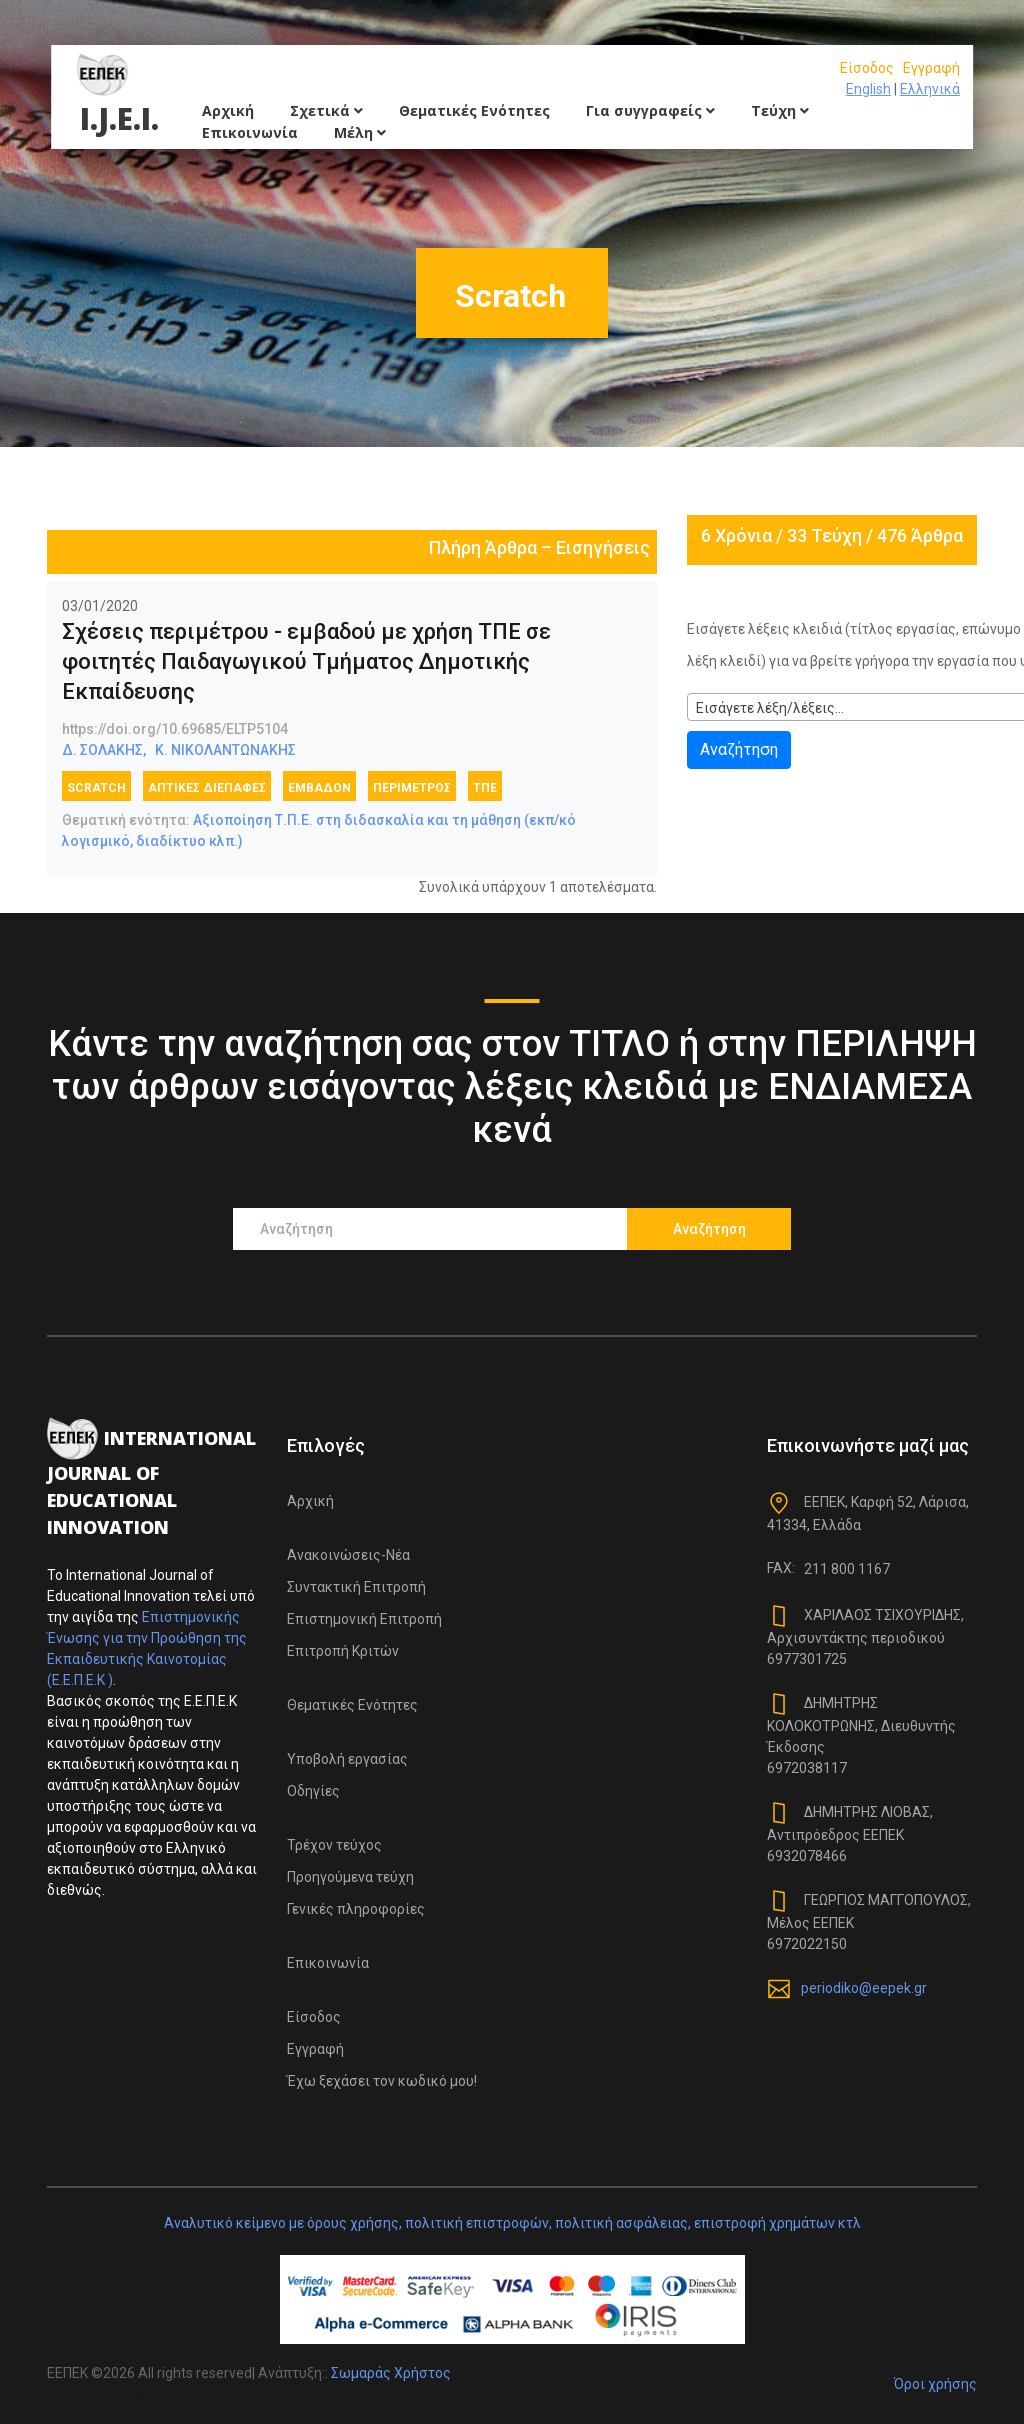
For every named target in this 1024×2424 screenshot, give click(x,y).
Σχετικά (326, 110)
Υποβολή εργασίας (347, 1759)
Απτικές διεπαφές (207, 788)
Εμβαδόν (319, 788)
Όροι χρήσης (935, 2384)
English (868, 89)
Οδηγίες (313, 1791)
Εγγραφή (931, 68)
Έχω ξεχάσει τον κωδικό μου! (382, 2081)
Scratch (96, 788)
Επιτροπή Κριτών (343, 1651)
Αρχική (228, 110)
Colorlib (281, 2394)
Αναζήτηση (739, 749)
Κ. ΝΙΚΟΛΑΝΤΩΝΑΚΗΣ (225, 750)
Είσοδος (867, 68)
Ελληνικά (930, 89)
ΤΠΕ (485, 788)
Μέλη (360, 132)
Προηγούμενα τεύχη (350, 1877)
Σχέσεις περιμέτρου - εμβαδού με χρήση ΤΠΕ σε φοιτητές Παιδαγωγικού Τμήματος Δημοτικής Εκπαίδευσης (306, 661)
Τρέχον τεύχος (334, 1845)
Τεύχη (780, 110)
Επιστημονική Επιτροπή (364, 1619)
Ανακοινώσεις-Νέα (348, 1555)
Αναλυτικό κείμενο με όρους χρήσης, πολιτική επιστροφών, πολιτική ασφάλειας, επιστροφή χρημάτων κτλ (512, 2223)
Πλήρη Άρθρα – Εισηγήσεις (539, 547)
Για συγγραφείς (650, 110)
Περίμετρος (412, 788)
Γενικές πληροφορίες (356, 1909)
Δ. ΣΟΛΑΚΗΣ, (104, 750)
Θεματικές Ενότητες (474, 110)
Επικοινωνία (250, 132)
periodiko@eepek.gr (864, 1988)
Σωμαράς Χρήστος (391, 2373)
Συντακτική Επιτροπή (356, 1587)
